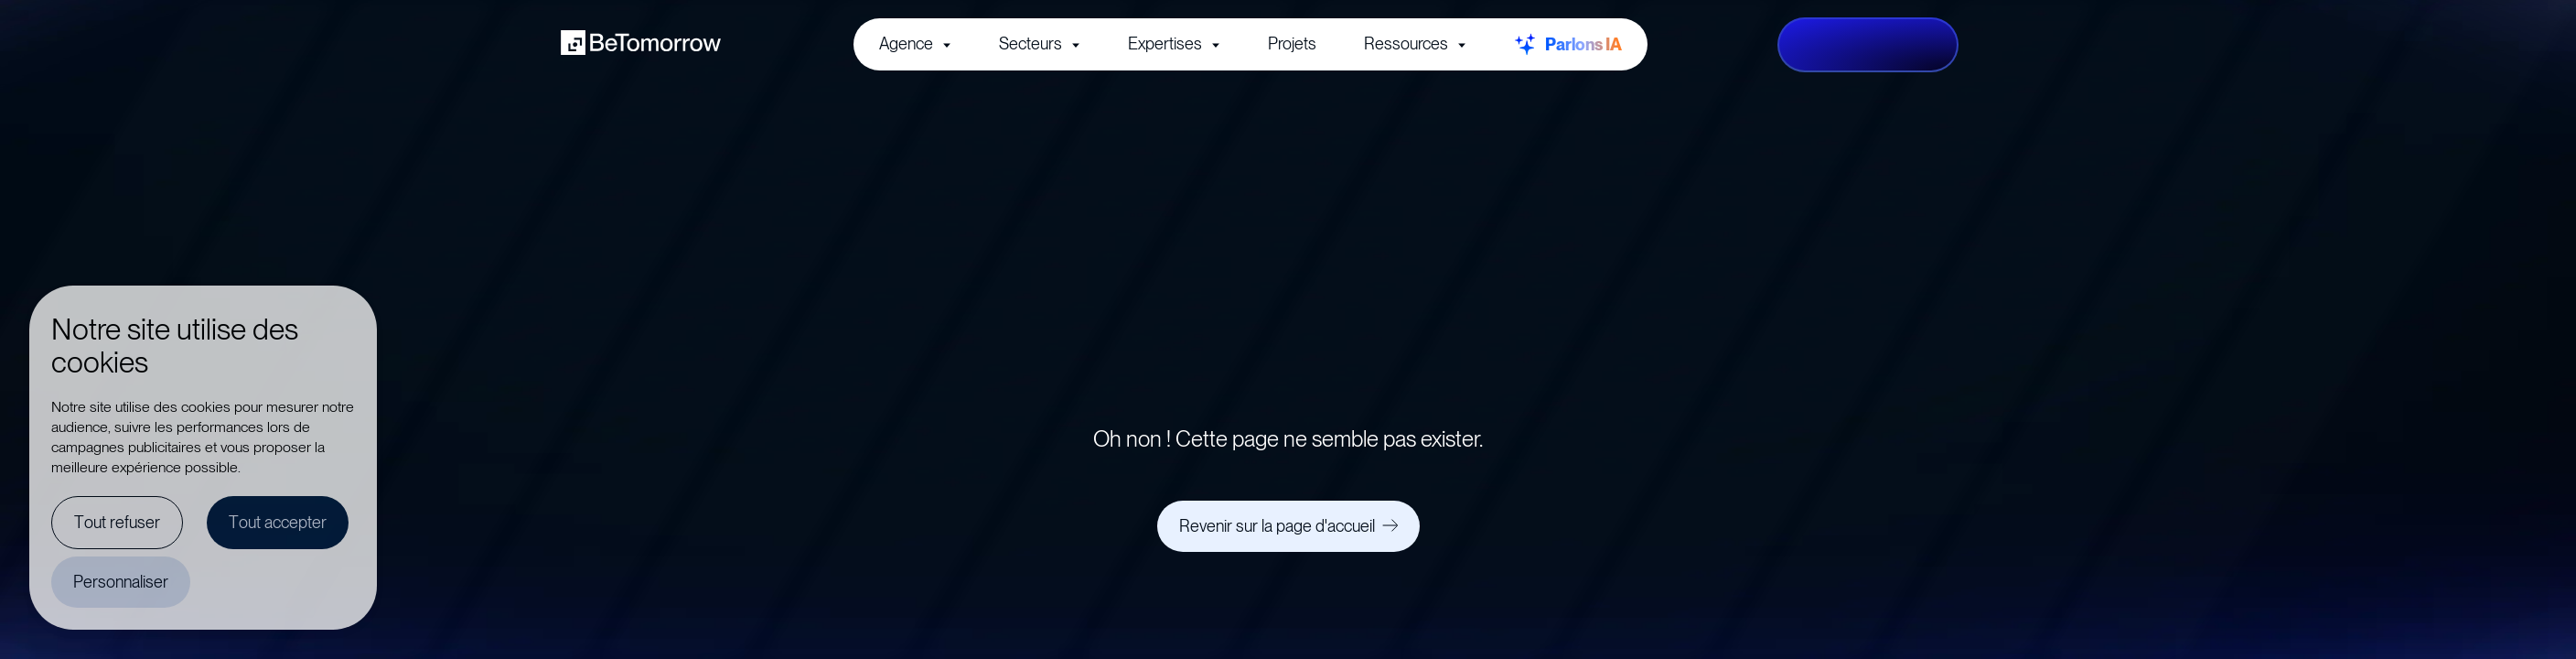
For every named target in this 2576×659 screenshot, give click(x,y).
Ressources (1415, 43)
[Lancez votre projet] (1868, 44)
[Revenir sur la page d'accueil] (1288, 526)
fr (1990, 44)
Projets (1292, 43)
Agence (915, 43)
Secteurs (1039, 43)
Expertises (1174, 43)
